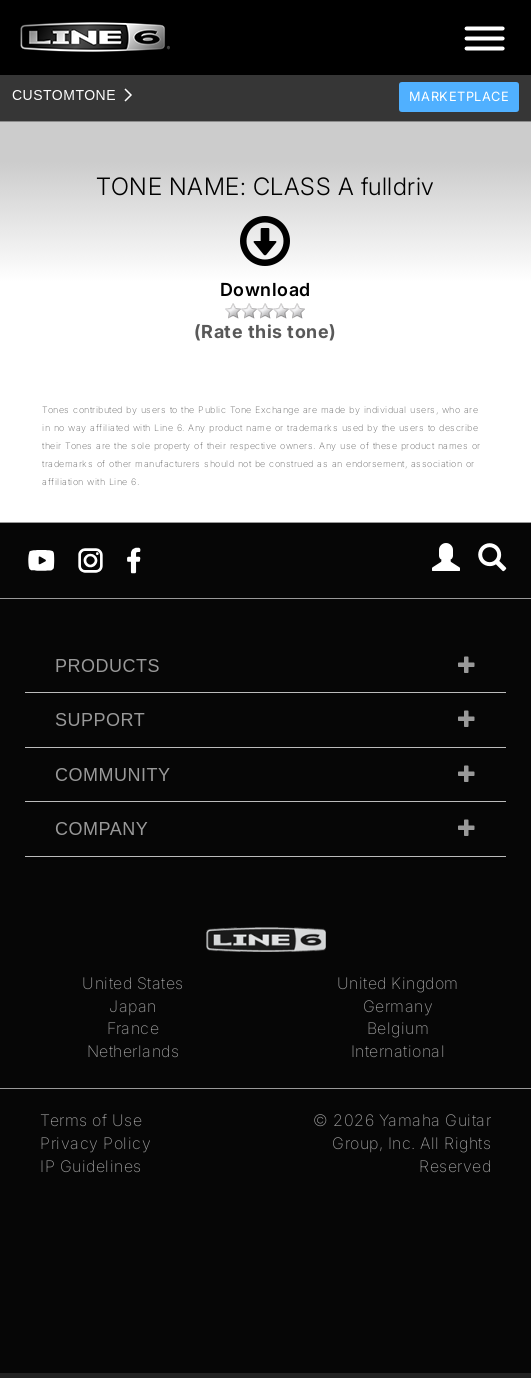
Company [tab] (101, 829)
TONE (64, 95)
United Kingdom (398, 983)
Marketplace (459, 96)
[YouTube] (41, 559)
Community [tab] (113, 775)
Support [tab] (100, 720)
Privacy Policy (95, 1143)
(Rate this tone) (265, 331)
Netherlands (133, 1051)
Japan (133, 1006)
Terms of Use (91, 1120)
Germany (398, 1006)
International (398, 1051)
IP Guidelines (91, 1166)
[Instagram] (90, 559)
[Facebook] (133, 559)
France (133, 1028)
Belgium (398, 1028)
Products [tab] (107, 666)
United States (133, 983)
